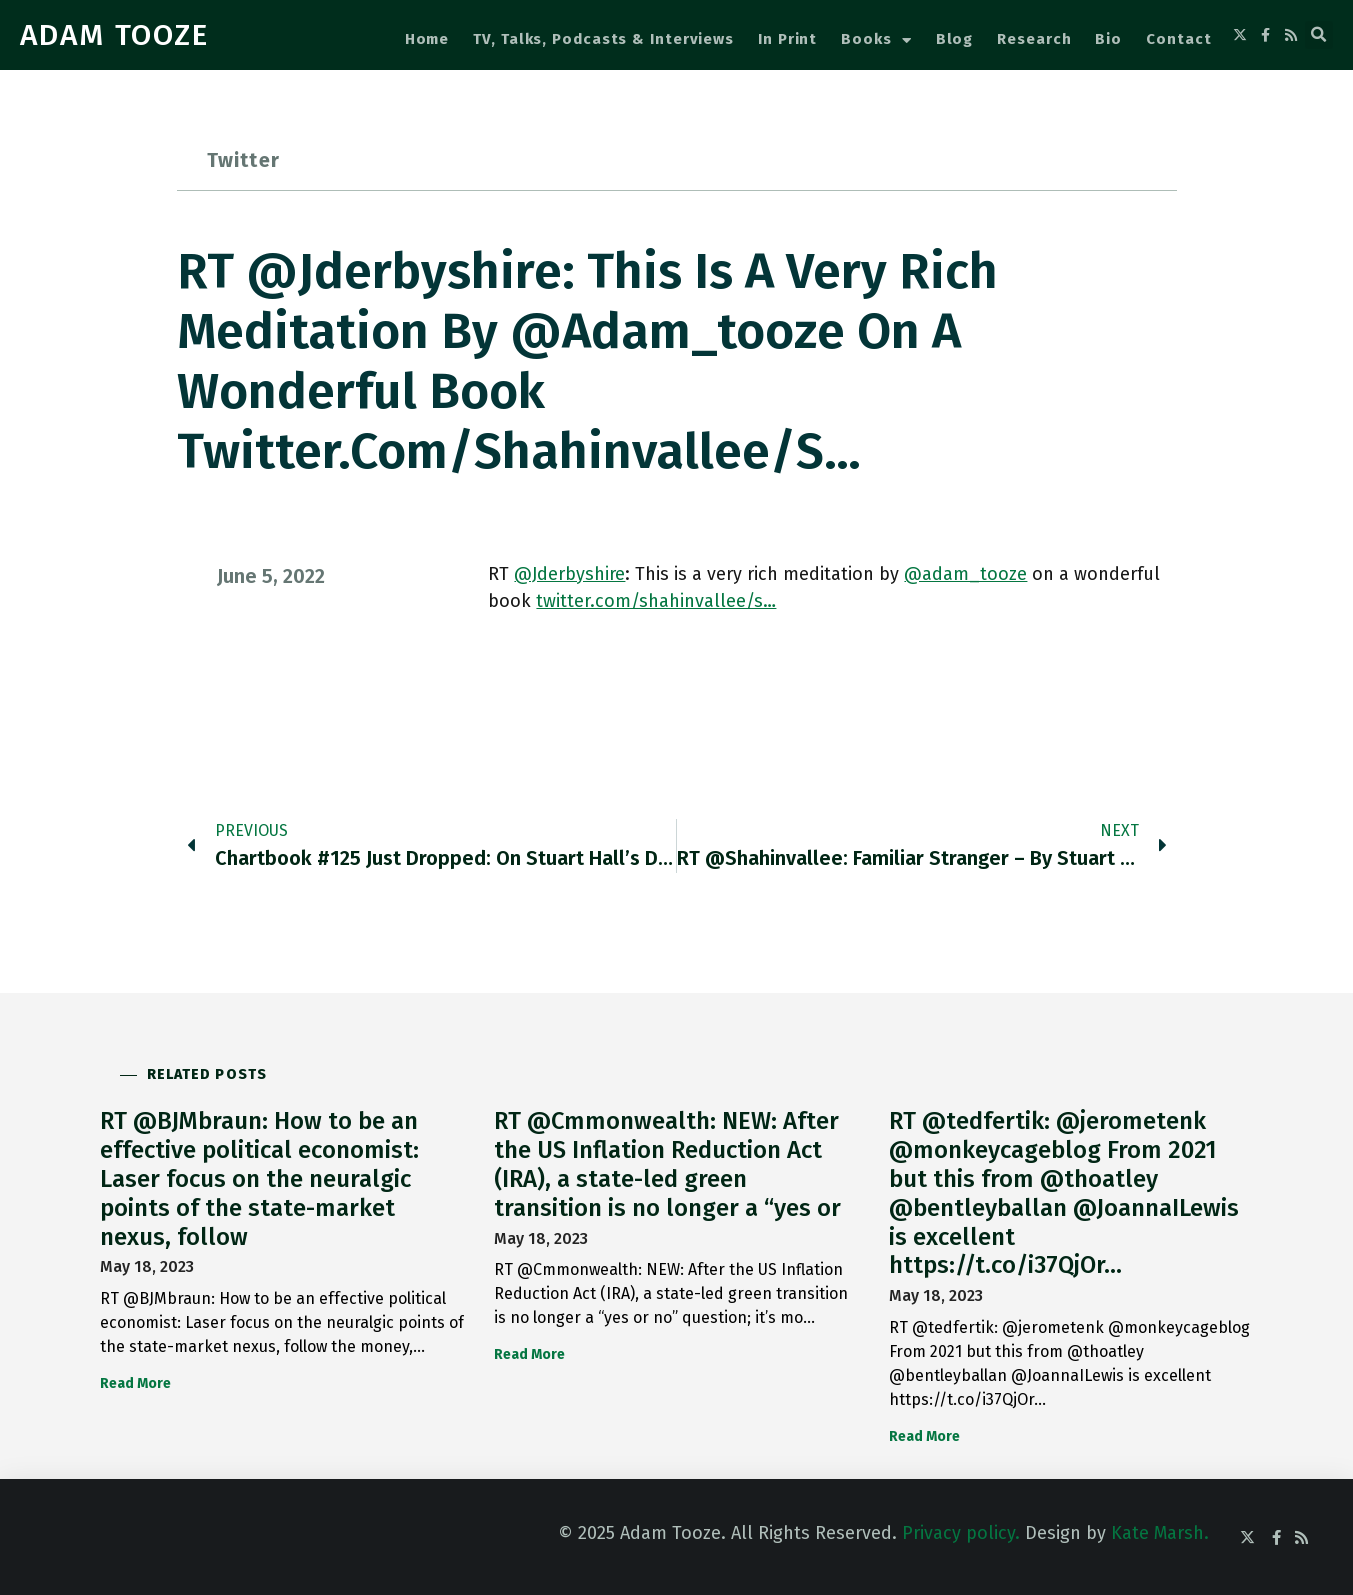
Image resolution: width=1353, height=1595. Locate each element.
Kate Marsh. (1160, 1533)
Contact (1178, 39)
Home (427, 39)
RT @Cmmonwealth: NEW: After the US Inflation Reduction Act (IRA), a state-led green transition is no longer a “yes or (667, 1164)
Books (876, 40)
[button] (1319, 35)
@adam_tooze (965, 574)
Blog (955, 39)
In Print (787, 39)
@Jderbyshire (569, 574)
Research (1034, 39)
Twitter (243, 160)
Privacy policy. (961, 1533)
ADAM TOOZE (114, 35)
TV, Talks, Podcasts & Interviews (603, 39)
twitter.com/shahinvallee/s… (656, 601)
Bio (1108, 39)
